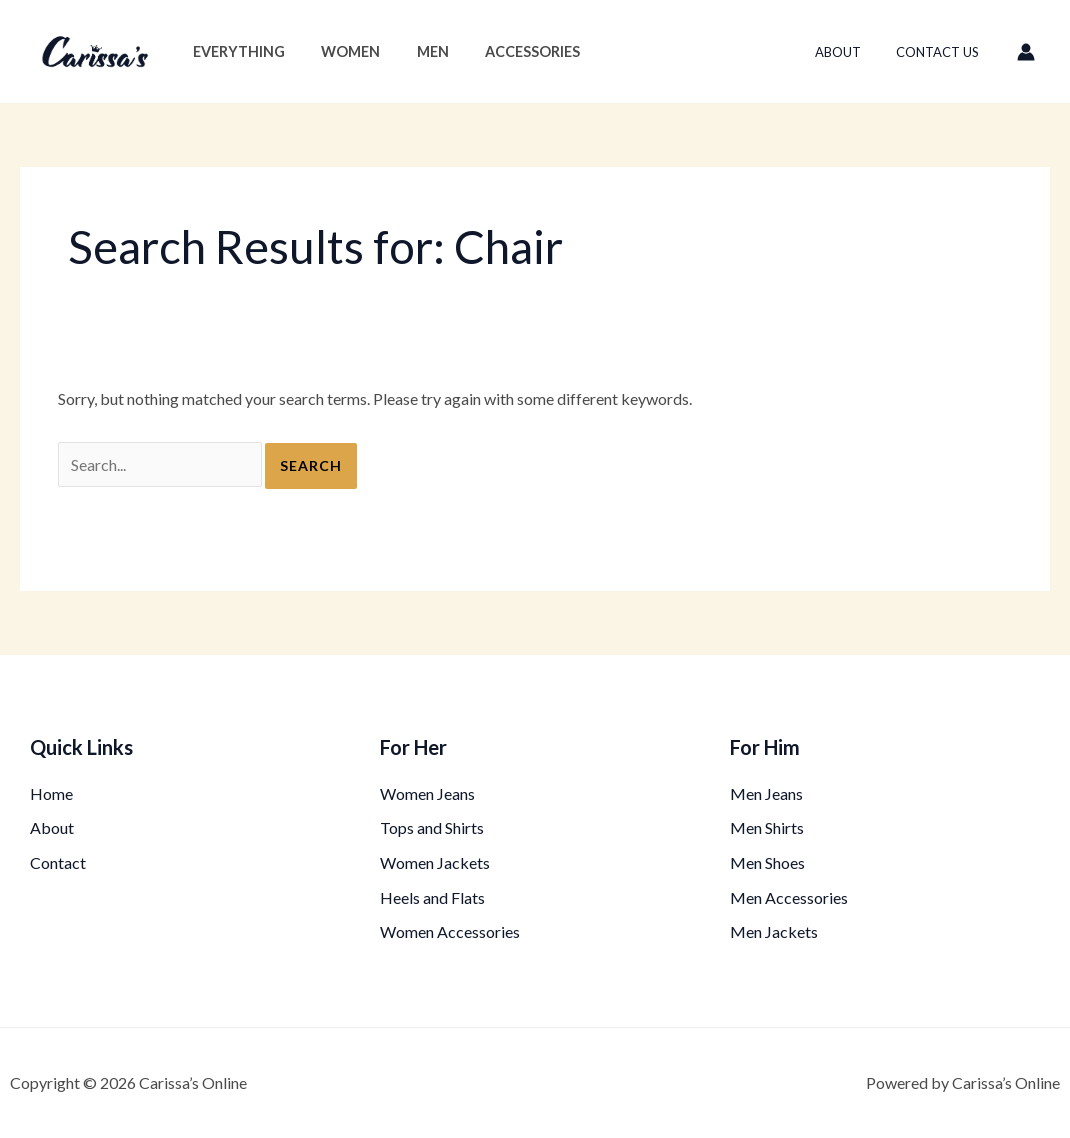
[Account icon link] (1026, 52)
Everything (235, 51)
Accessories (506, 51)
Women (339, 51)
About (852, 52)
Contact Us (942, 52)
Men (414, 51)
